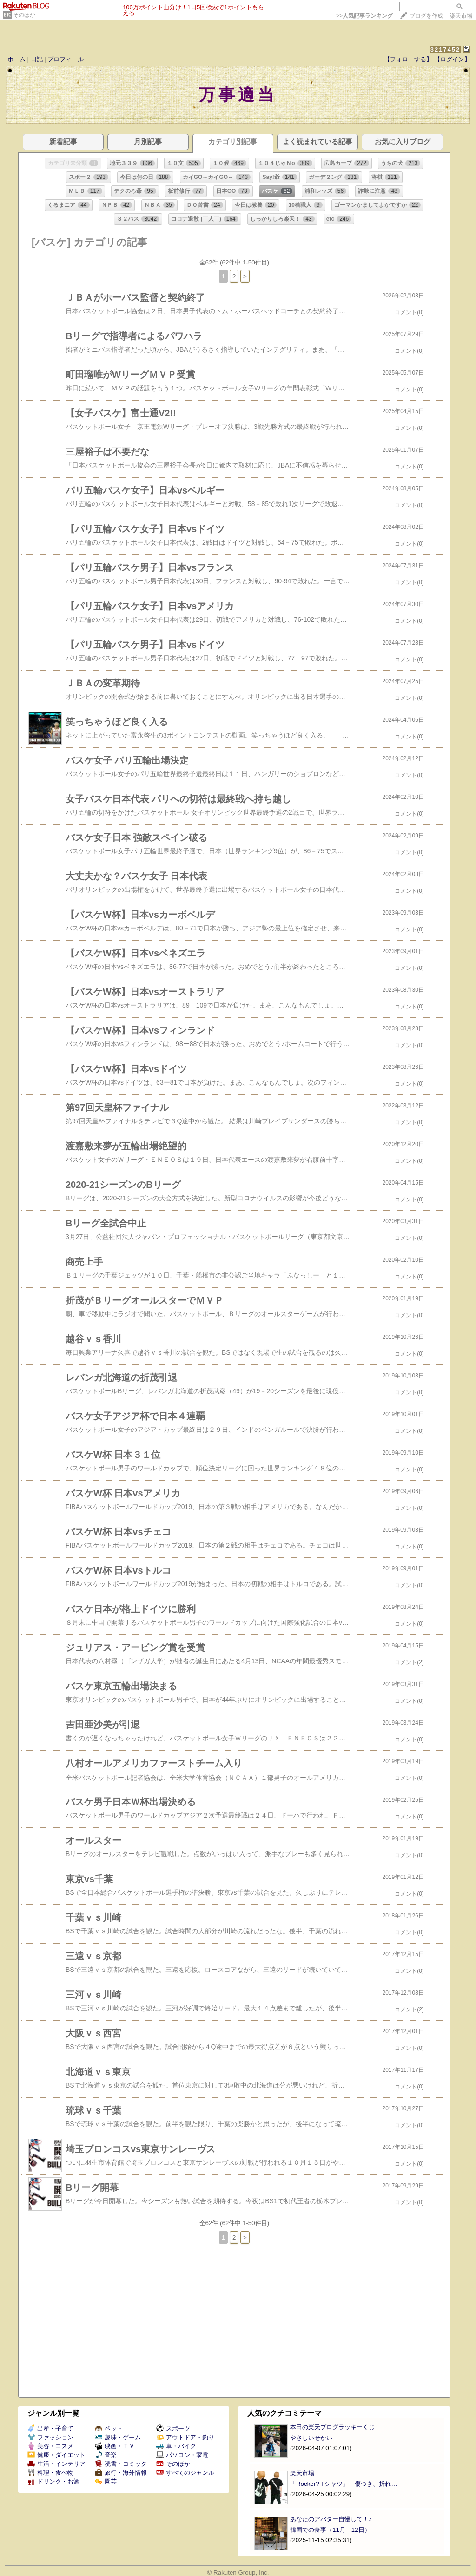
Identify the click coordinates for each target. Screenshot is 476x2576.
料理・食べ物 (50, 2472)
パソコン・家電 (182, 2454)
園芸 (106, 2481)
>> (364, 16)
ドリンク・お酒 (53, 2481)
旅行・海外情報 (121, 2472)
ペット (109, 2428)
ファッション (50, 2437)
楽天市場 (461, 16)
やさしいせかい (311, 2437)
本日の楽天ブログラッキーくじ (332, 2427)
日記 (37, 59)
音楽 (106, 2454)
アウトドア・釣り (185, 2437)
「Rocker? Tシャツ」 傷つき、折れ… (343, 2483)
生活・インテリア (56, 2463)
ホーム (16, 59)
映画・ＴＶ (115, 2446)
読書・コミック (121, 2463)
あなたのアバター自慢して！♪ (331, 2519)
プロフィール (65, 59)
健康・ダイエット (56, 2454)
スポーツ (173, 2428)
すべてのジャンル (185, 2472)
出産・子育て (50, 2428)
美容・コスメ (50, 2446)
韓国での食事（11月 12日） (330, 2529)
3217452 (445, 49)
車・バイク (176, 2446)
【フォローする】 (408, 59)
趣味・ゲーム (118, 2437)
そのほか (24, 15)
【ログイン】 (452, 59)
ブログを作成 (426, 16)
